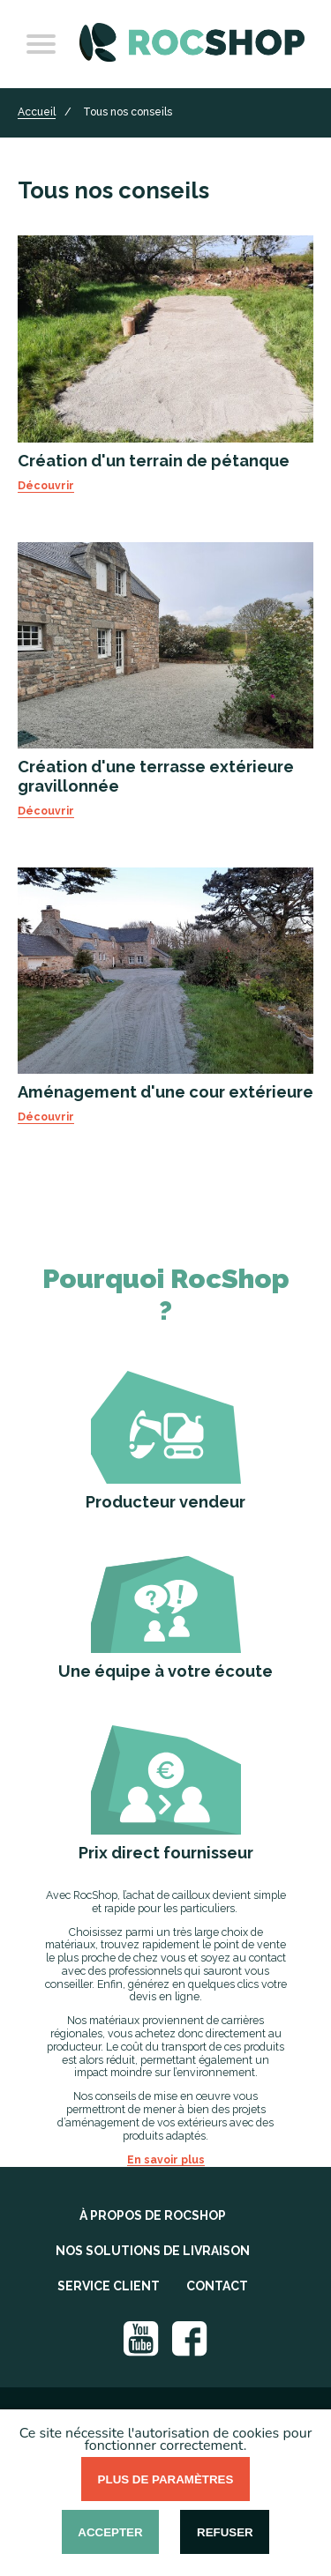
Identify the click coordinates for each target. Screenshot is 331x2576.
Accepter (110, 2532)
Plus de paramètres (166, 2479)
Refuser (225, 2532)
